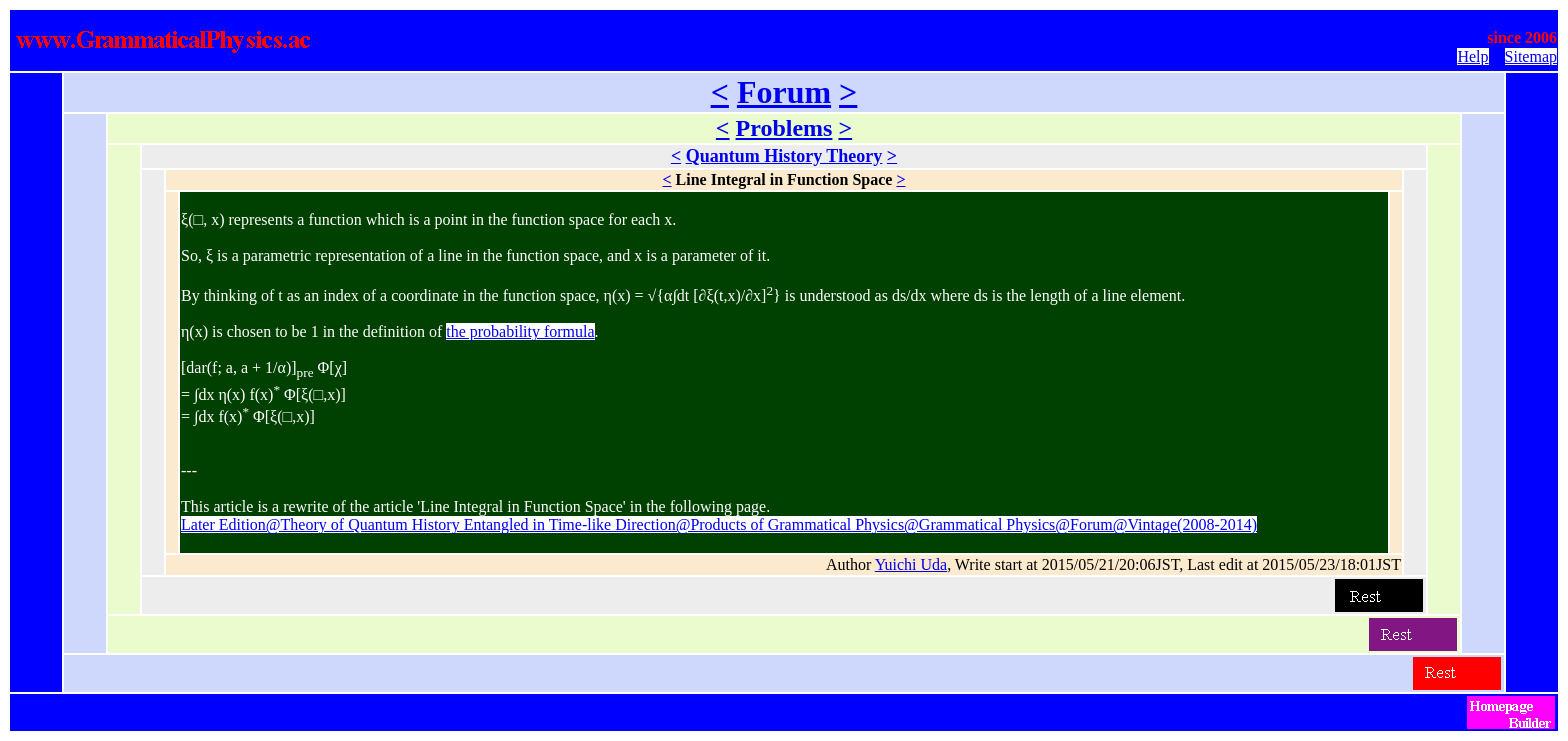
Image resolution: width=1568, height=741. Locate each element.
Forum (784, 92)
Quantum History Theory (784, 156)
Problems (784, 128)
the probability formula (520, 331)
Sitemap (1531, 56)
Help (1472, 56)
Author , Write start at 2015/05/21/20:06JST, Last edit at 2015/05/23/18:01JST (1113, 564)
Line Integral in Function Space (784, 179)
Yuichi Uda (911, 564)
